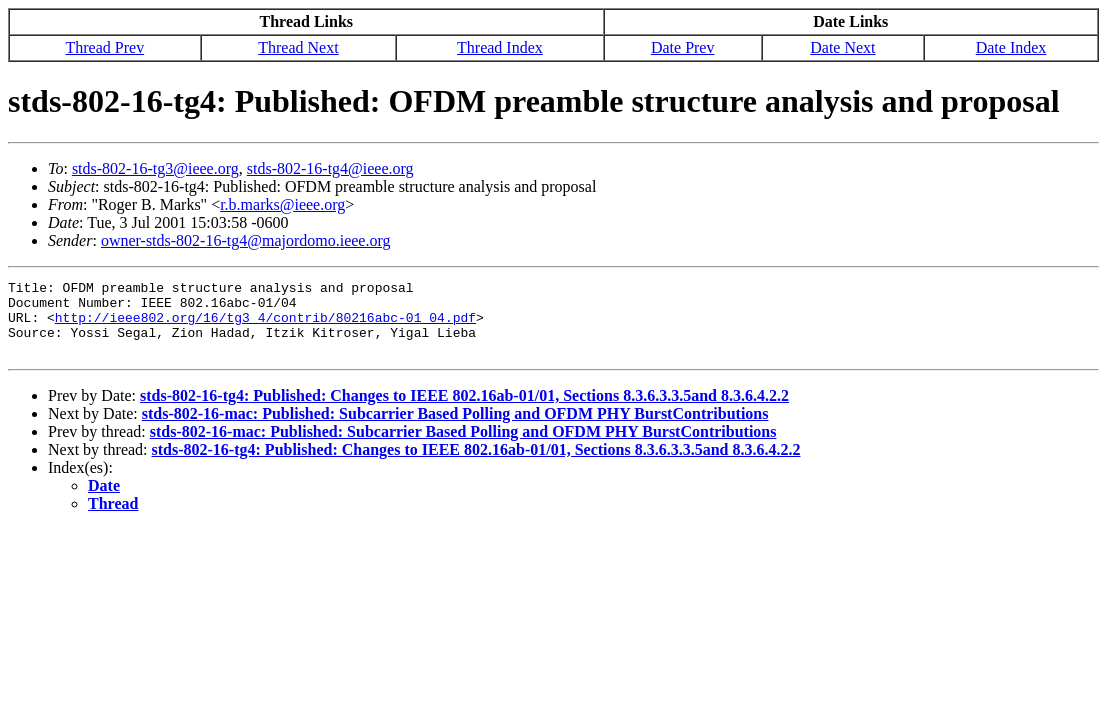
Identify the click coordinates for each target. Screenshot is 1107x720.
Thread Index (500, 47)
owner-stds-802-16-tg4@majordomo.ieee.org (246, 240)
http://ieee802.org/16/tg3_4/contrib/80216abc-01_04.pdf (265, 326)
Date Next (842, 47)
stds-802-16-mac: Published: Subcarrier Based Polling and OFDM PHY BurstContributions (455, 428)
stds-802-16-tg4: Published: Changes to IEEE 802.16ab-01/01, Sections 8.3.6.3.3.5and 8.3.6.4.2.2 (464, 410)
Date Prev (683, 47)
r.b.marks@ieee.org (282, 204)
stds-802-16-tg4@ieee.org (330, 168)
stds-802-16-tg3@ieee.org (155, 168)
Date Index (1011, 47)
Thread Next (298, 47)
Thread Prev (105, 47)
